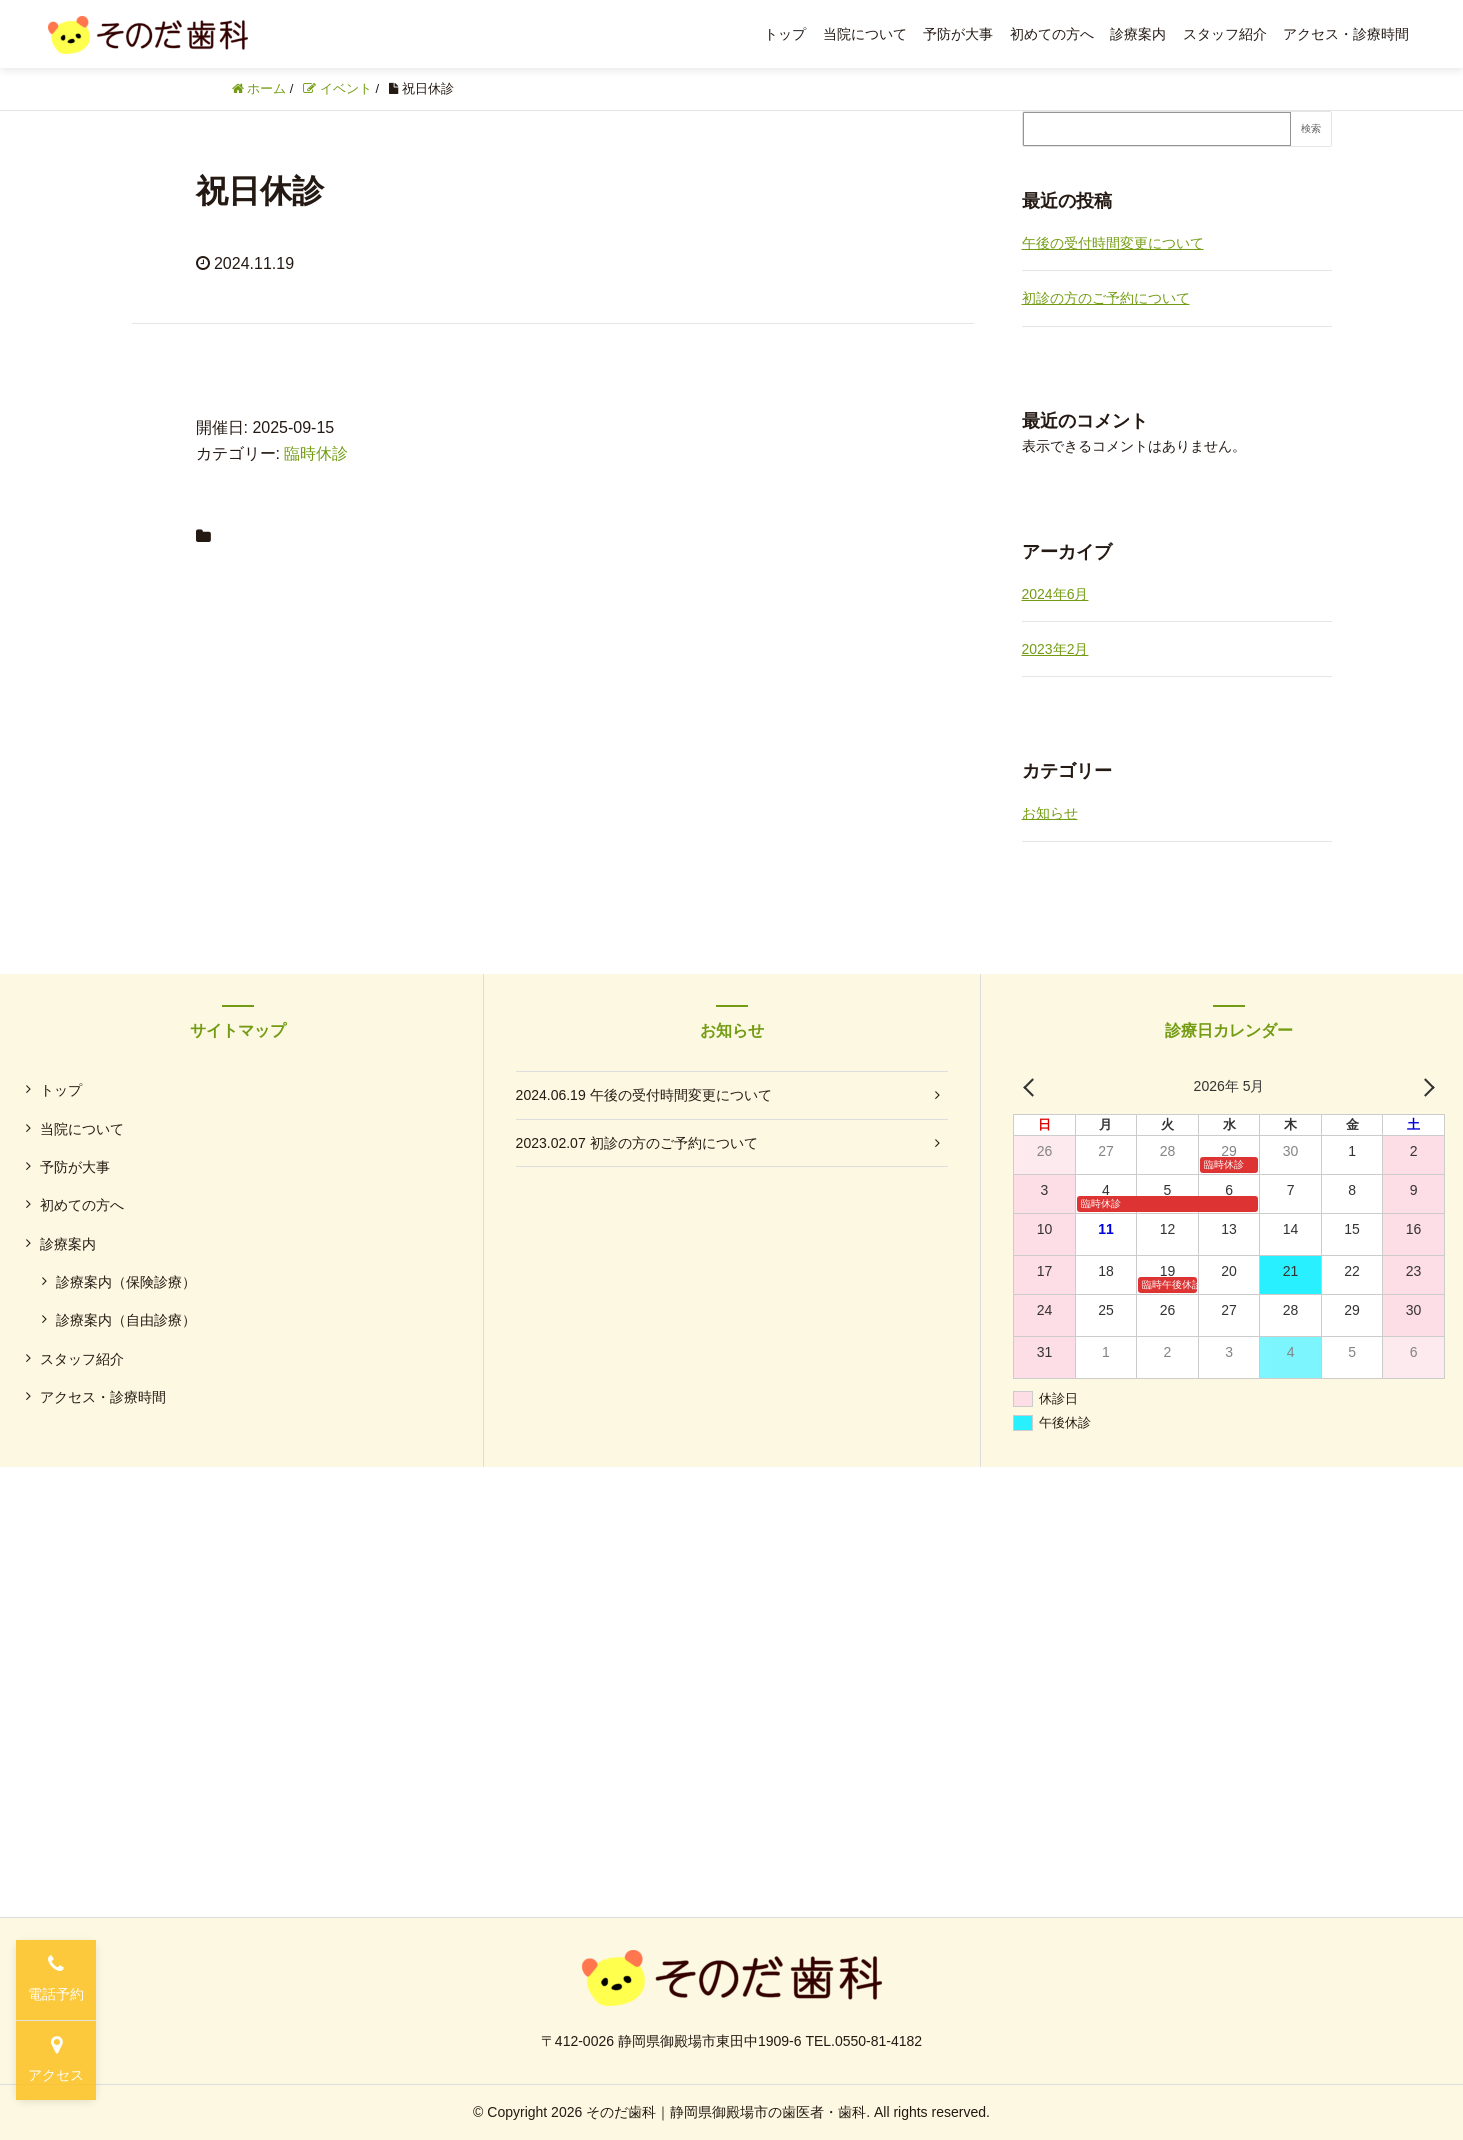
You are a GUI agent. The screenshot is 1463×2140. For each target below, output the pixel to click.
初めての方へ (1052, 34)
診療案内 (1138, 34)
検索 (1311, 128)
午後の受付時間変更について (1113, 243)
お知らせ (1050, 813)
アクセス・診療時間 (1346, 34)
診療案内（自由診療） (126, 1320)
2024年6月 (1055, 594)
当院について (865, 34)
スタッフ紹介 (1225, 34)
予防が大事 (958, 34)
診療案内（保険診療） (126, 1282)
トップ (785, 34)
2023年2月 (1055, 649)
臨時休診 (316, 453)
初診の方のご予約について (1106, 298)
